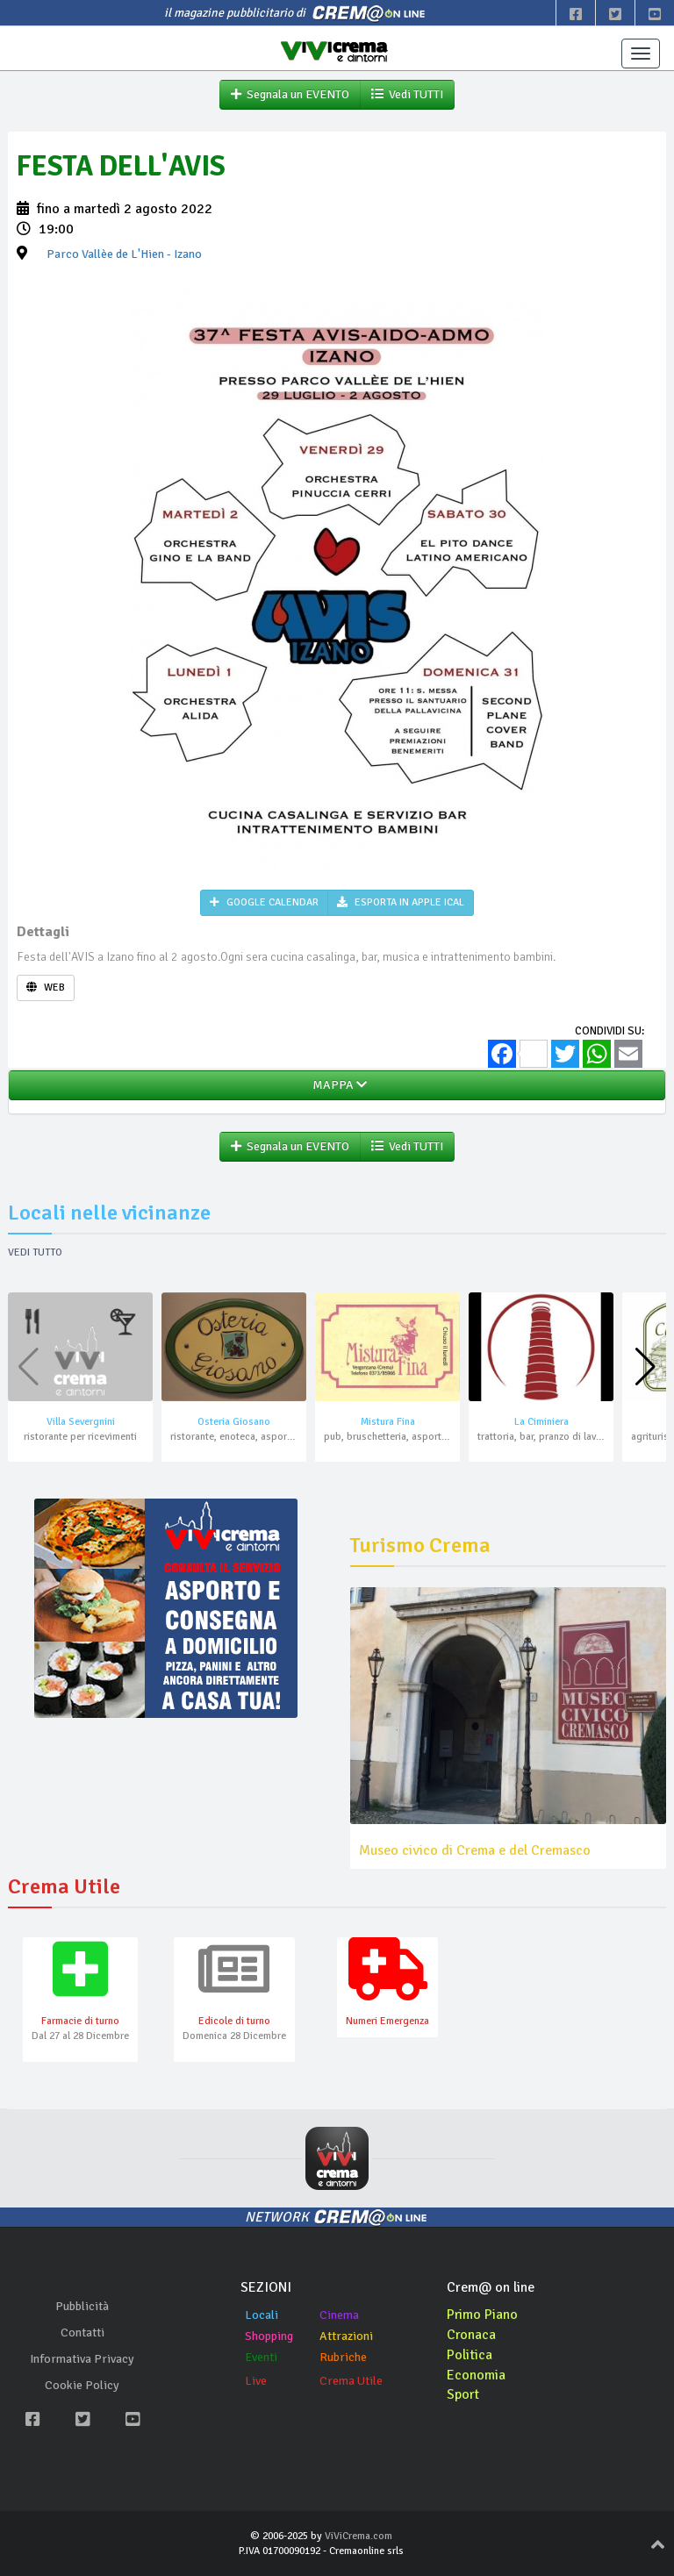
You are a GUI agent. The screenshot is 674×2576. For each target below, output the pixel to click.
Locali (261, 2315)
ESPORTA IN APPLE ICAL (400, 902)
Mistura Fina (388, 1421)
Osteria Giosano (233, 1421)
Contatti (82, 2332)
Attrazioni (346, 2336)
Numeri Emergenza (387, 2021)
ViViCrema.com (358, 2536)
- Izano (124, 254)
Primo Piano (483, 2314)
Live (256, 2380)
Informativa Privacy (82, 2358)
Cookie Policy (82, 2385)
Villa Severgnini (81, 1421)
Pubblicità (82, 2306)
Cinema (339, 2315)
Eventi (261, 2357)
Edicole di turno (234, 2021)
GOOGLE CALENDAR (264, 902)
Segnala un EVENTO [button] (290, 94)
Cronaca (472, 2334)
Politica (469, 2355)
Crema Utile (351, 2380)
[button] (645, 1367)
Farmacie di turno (80, 2021)
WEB (45, 987)
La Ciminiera (541, 1421)
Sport (463, 2394)
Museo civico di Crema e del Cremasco (475, 1850)
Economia (476, 2375)
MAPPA (337, 1084)
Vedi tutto (35, 1252)
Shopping (269, 2336)
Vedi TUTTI (407, 94)
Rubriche (343, 2357)
